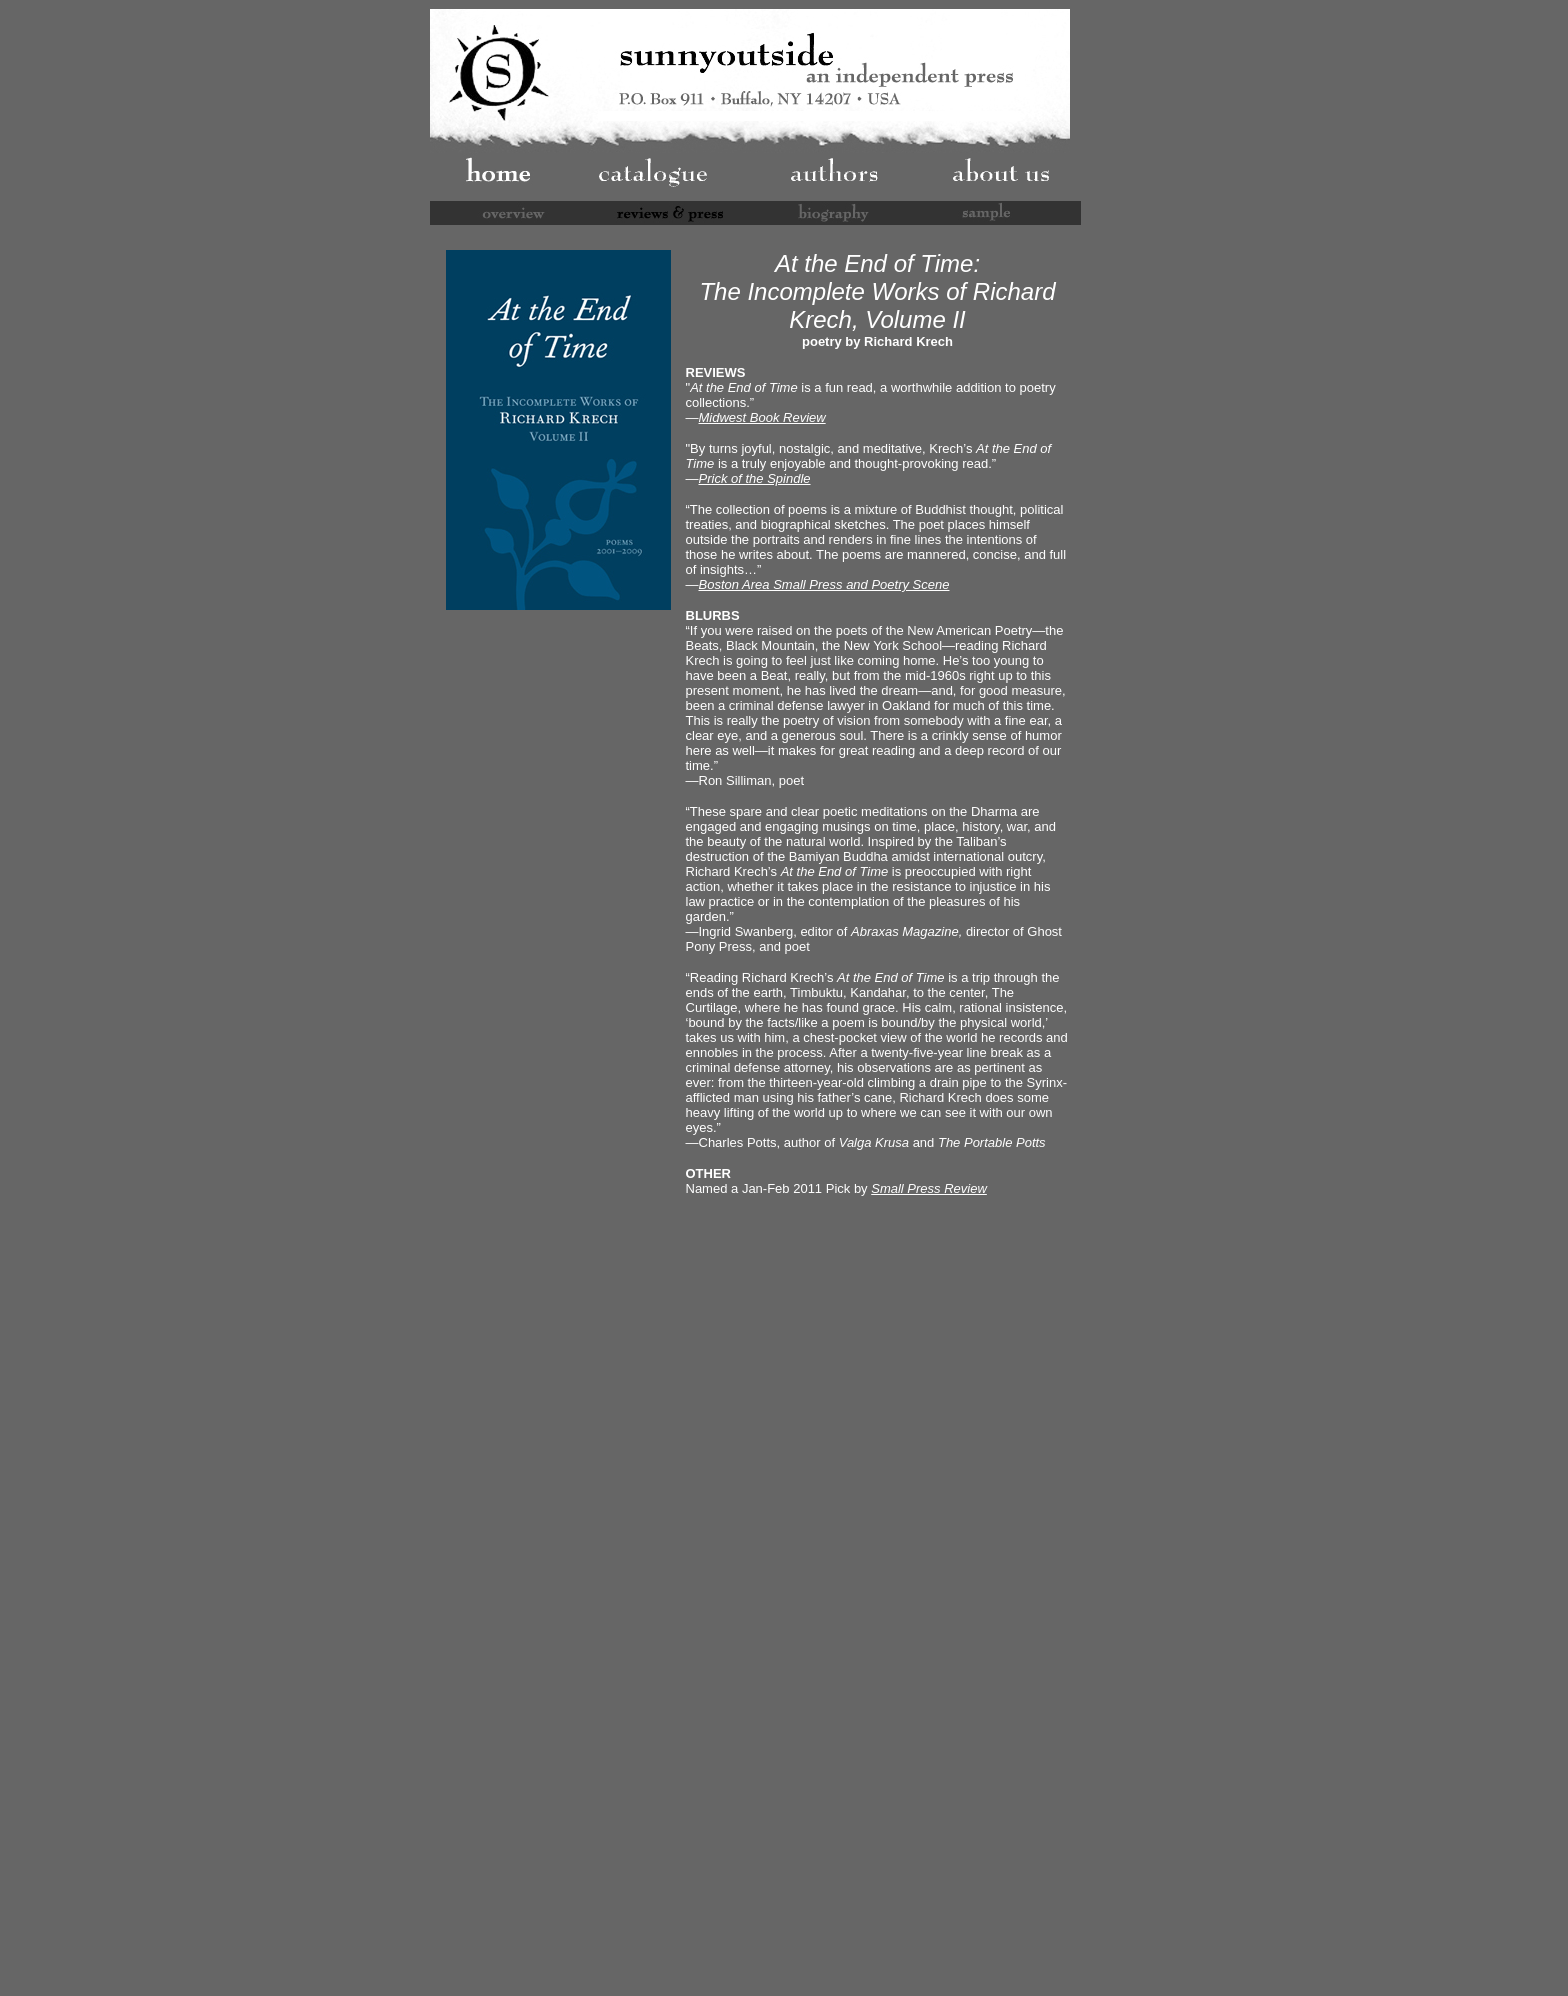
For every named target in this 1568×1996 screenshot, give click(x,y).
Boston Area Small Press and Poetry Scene (824, 584)
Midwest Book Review (762, 417)
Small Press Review (929, 1188)
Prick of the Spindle (755, 478)
